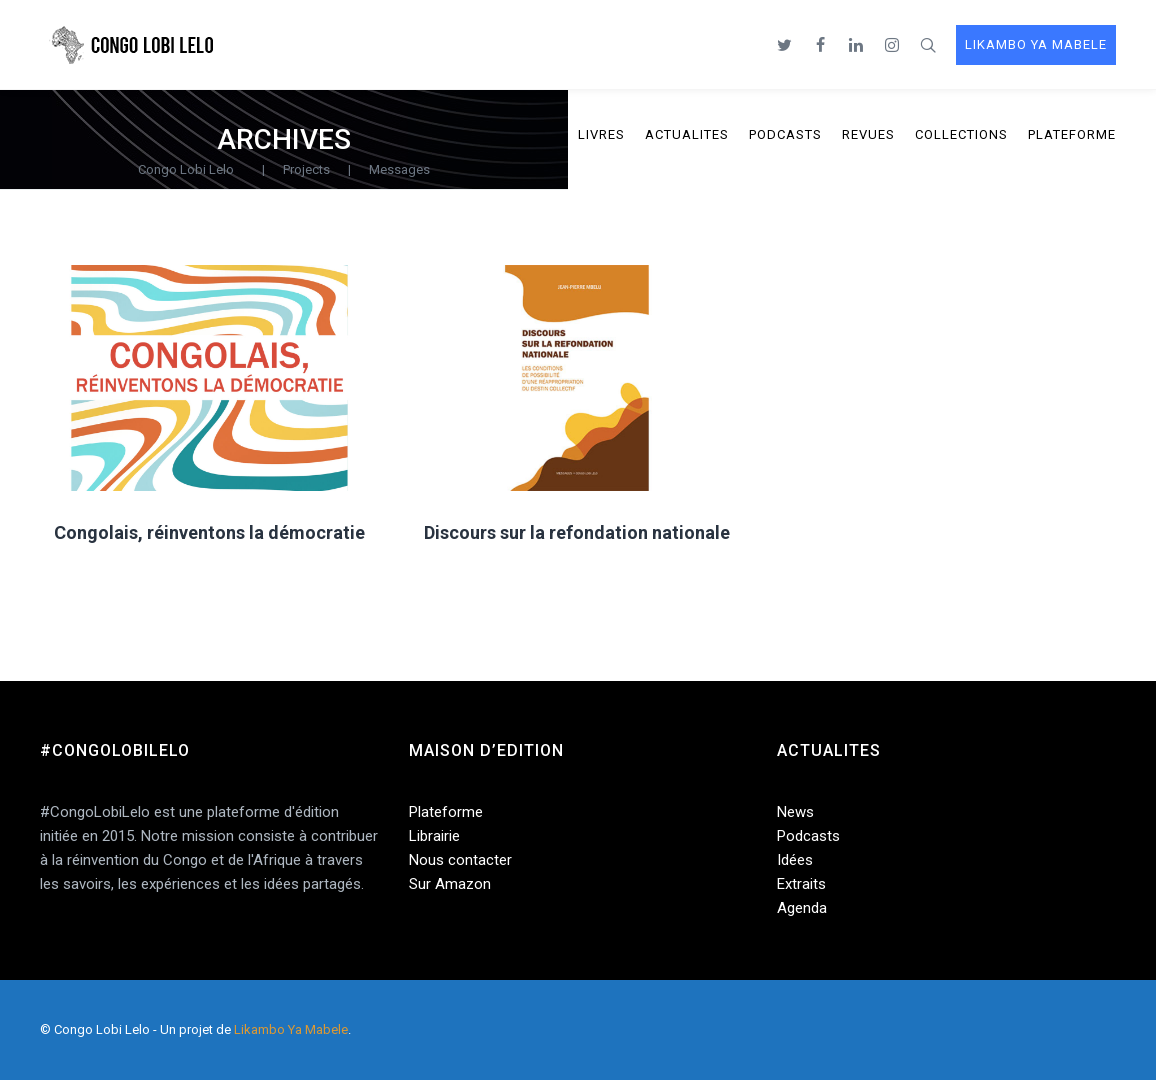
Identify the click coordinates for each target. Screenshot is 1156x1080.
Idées (795, 860)
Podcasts (808, 836)
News (795, 812)
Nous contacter (460, 860)
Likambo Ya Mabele (291, 1029)
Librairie (434, 836)
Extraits (801, 884)
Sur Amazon (450, 884)
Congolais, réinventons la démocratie (209, 532)
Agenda (802, 908)
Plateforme (446, 812)
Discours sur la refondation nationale (577, 532)
